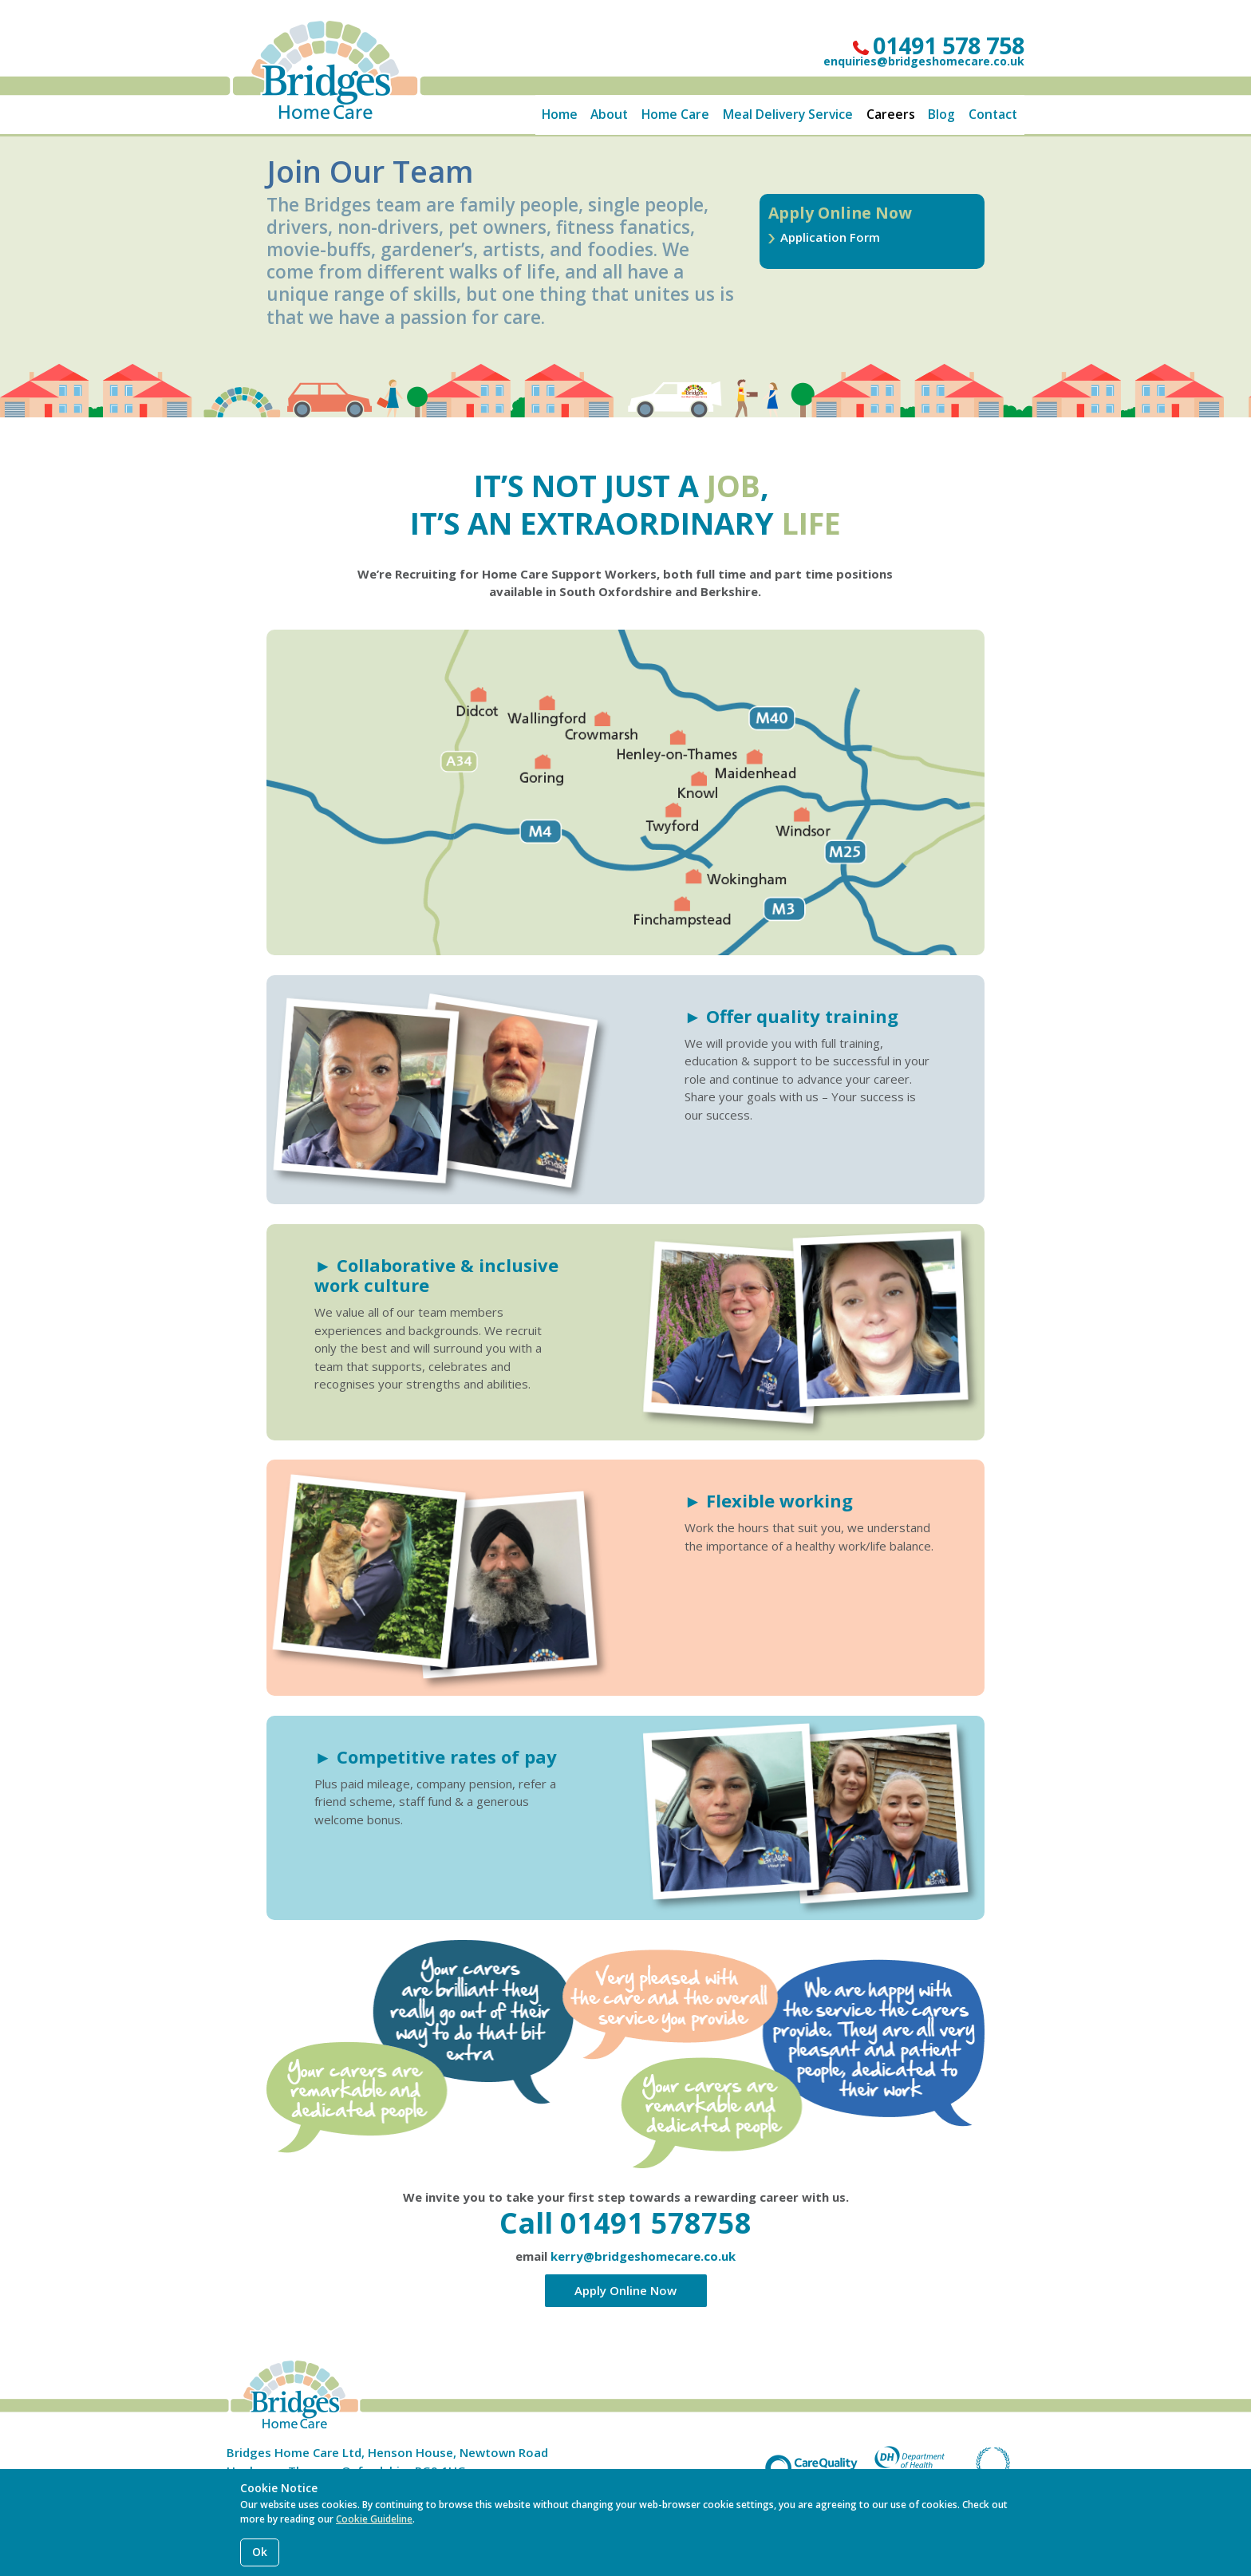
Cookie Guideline (374, 2519)
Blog (941, 114)
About (609, 114)
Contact (993, 114)
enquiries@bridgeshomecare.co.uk (923, 61)
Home (560, 114)
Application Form (830, 237)
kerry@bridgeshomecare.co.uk (643, 2256)
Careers (890, 114)
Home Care (675, 114)
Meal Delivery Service (788, 114)
